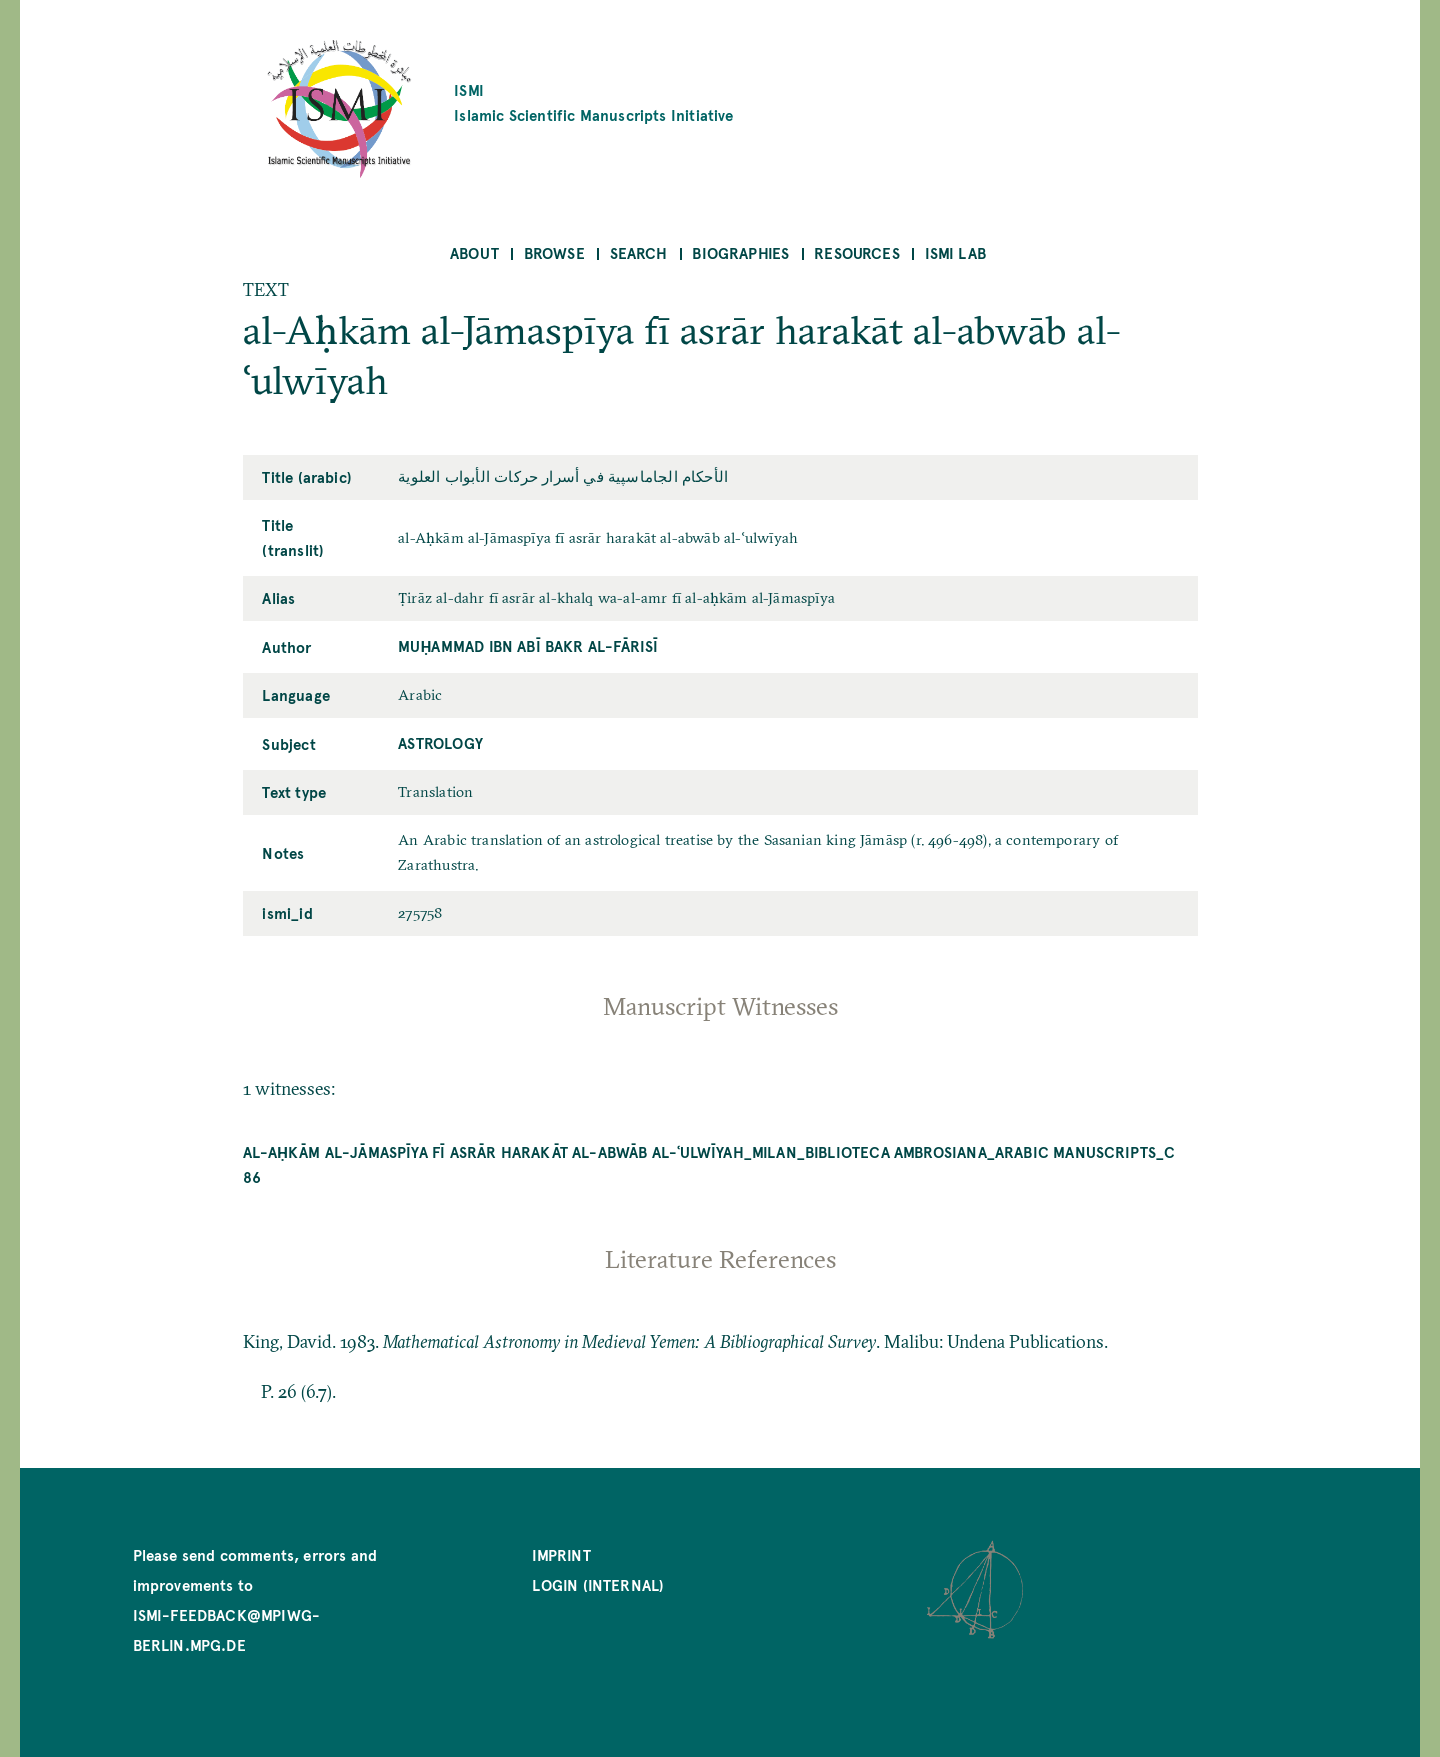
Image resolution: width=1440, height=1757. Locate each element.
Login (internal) (598, 1584)
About (474, 252)
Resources (857, 252)
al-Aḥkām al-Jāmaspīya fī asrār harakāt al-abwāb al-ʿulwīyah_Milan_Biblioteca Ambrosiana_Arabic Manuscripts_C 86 (709, 1164)
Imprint (561, 1554)
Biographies (740, 252)
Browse (554, 252)
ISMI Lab (955, 252)
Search (639, 252)
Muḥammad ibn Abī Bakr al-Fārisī (528, 645)
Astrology (440, 742)
